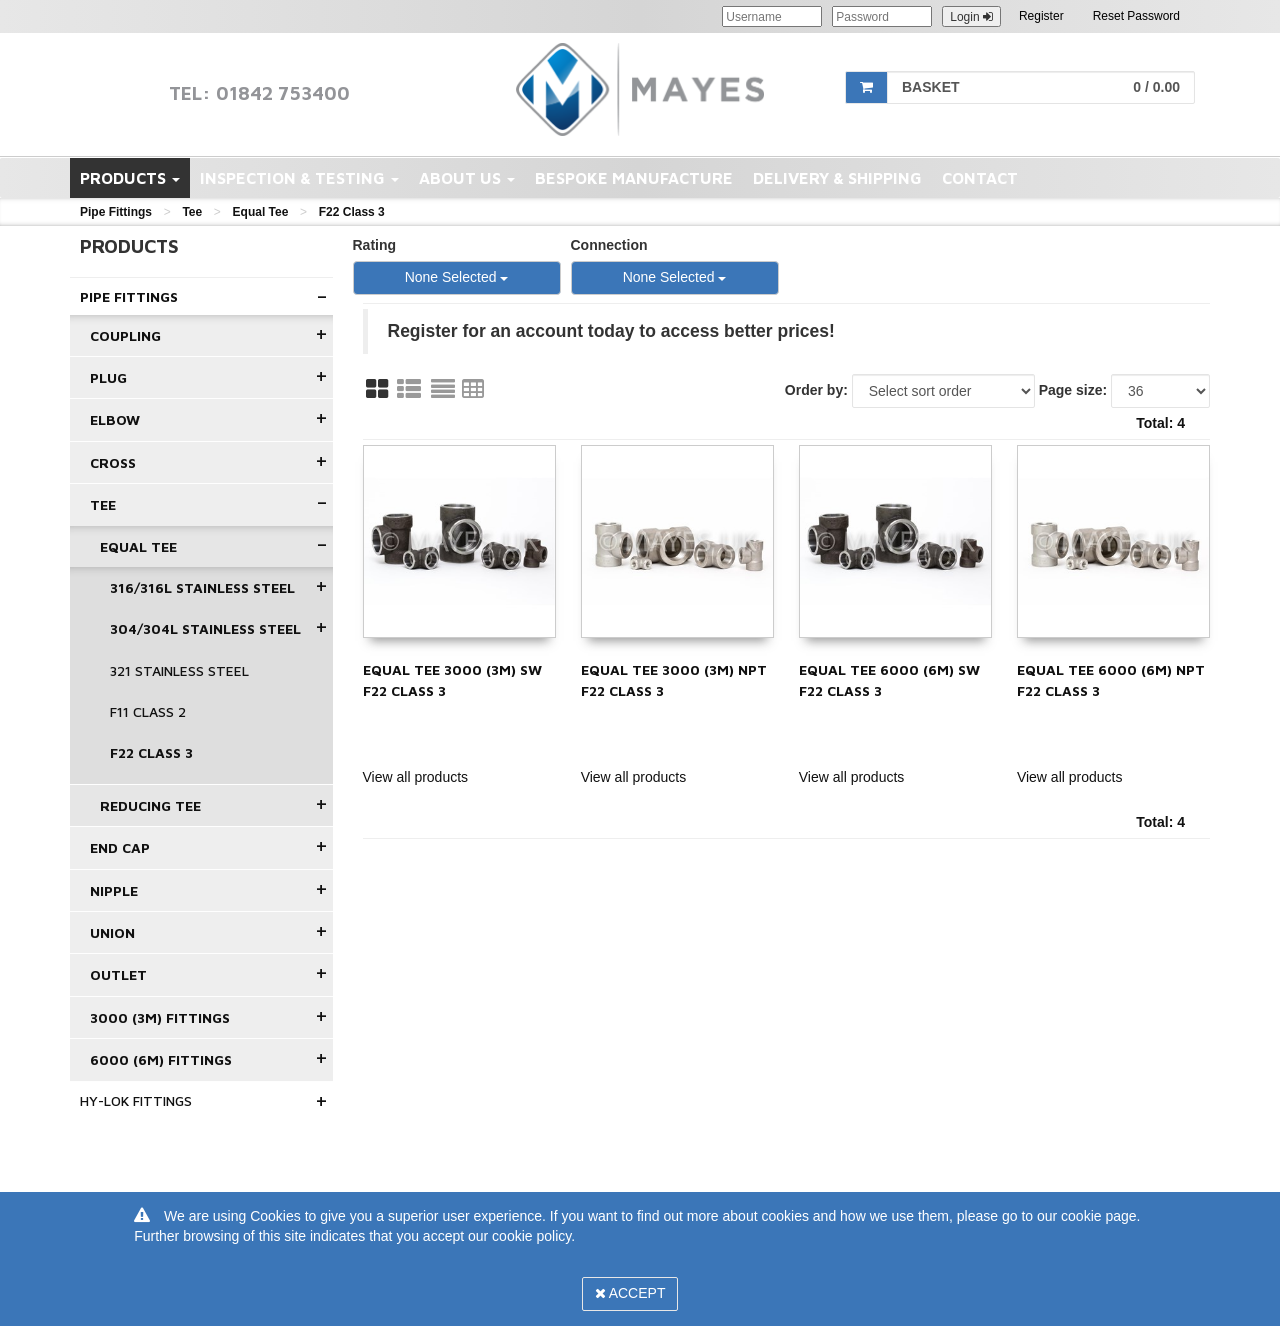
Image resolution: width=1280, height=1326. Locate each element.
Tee (192, 212)
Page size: (1073, 390)
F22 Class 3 (352, 212)
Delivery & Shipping (837, 178)
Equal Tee (261, 212)
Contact (980, 178)
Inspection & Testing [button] (299, 178)
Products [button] (130, 178)
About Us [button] (467, 178)
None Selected (457, 277)
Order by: (816, 390)
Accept (630, 1293)
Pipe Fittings (116, 212)
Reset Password (1136, 16)
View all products (416, 777)
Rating (375, 245)
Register (1041, 16)
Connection (609, 245)
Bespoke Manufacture (634, 178)
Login (971, 17)
